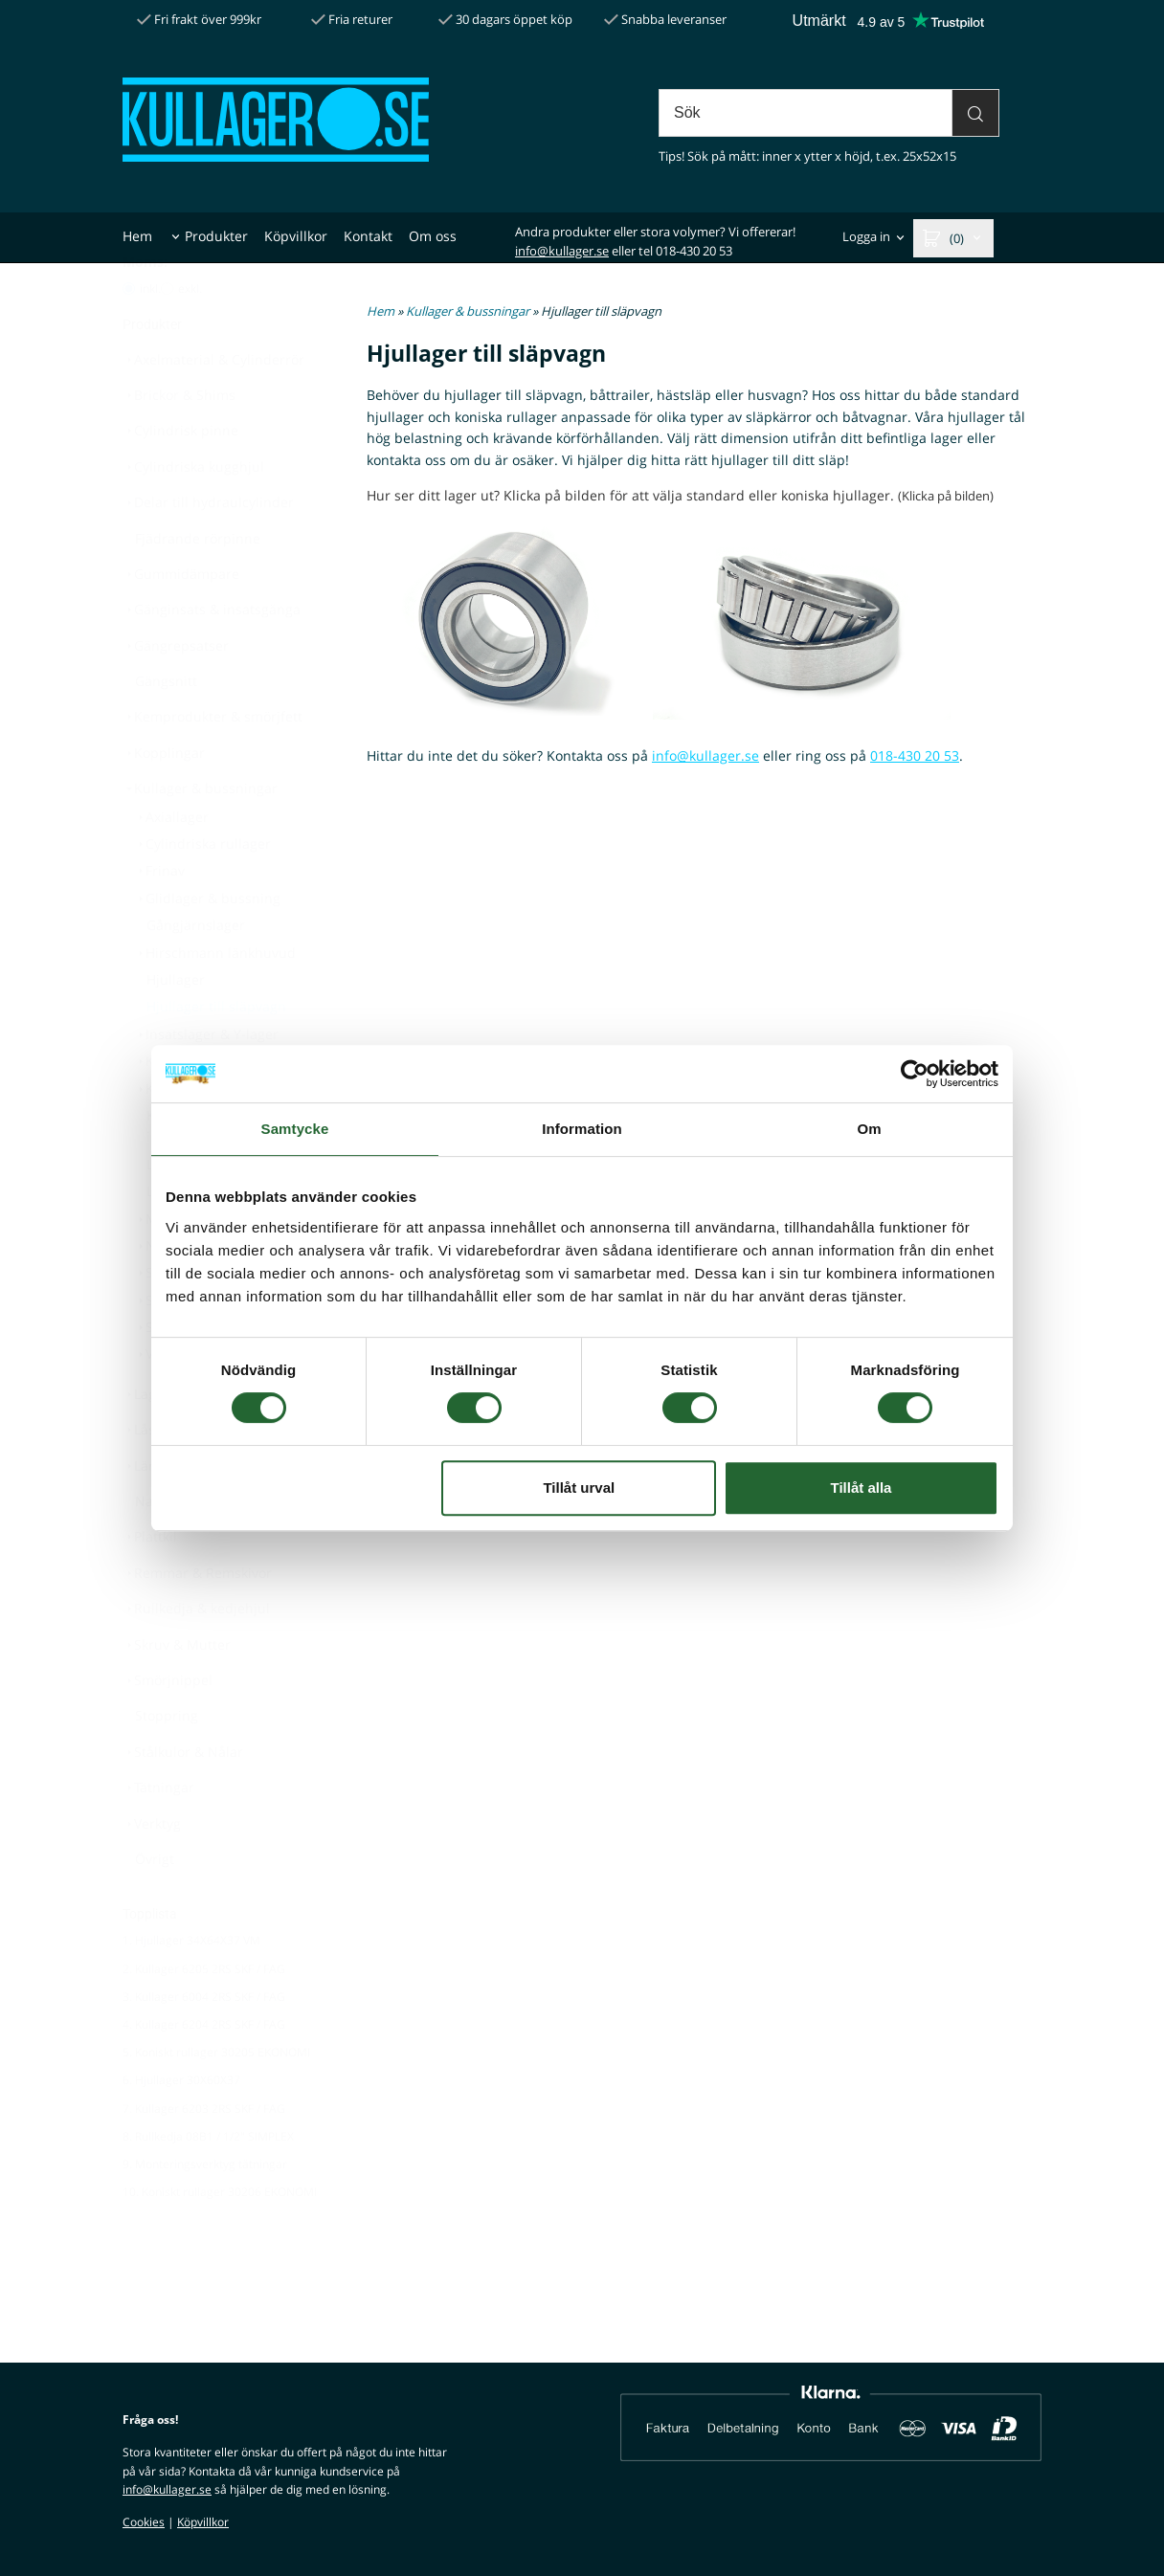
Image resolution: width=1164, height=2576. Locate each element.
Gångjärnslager (195, 972)
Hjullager (175, 1026)
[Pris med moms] (129, 335)
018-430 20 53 (914, 755)
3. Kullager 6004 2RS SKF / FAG (204, 2043)
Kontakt (368, 236)
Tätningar (158, 1834)
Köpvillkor (295, 236)
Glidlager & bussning (207, 945)
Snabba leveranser (665, 19)
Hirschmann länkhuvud (215, 999)
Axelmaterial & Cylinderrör (213, 406)
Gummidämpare (181, 620)
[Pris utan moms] (167, 335)
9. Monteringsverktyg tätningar (205, 2211)
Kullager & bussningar (200, 835)
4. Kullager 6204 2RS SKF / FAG (204, 2071)
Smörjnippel (168, 1727)
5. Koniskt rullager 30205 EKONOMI (216, 2099)
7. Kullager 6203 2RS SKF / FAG (204, 2155)
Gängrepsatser (176, 692)
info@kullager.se (562, 250)
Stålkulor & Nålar (183, 1798)
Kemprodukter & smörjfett (212, 763)
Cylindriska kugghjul (193, 513)
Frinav (159, 917)
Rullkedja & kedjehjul (196, 1655)
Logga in (866, 236)
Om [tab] (869, 1129)
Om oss (433, 236)
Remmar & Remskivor (197, 1619)
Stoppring (166, 1762)
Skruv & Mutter (177, 1691)
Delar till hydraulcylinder (208, 549)
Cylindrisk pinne (180, 477)
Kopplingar (164, 799)
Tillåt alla (860, 1487)
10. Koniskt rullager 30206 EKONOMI (220, 2239)
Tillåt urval (579, 1487)
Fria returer (351, 19)
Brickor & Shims (179, 442)
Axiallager (171, 864)
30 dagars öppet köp (505, 19)
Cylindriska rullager (202, 890)
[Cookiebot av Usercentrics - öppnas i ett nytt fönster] (914, 1073)
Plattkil (150, 1583)
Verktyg (152, 1870)
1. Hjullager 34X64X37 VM (191, 1987)
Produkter (216, 236)
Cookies (144, 2522)
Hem (137, 236)
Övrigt (154, 1906)
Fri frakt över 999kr (199, 19)
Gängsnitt (166, 728)
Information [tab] (582, 1129)
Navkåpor (165, 1548)
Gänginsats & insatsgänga (212, 656)
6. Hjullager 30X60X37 (181, 2127)
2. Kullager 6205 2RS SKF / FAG (204, 2016)
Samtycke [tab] (295, 1129)
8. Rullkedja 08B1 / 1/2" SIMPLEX (208, 2183)
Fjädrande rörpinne (197, 585)
